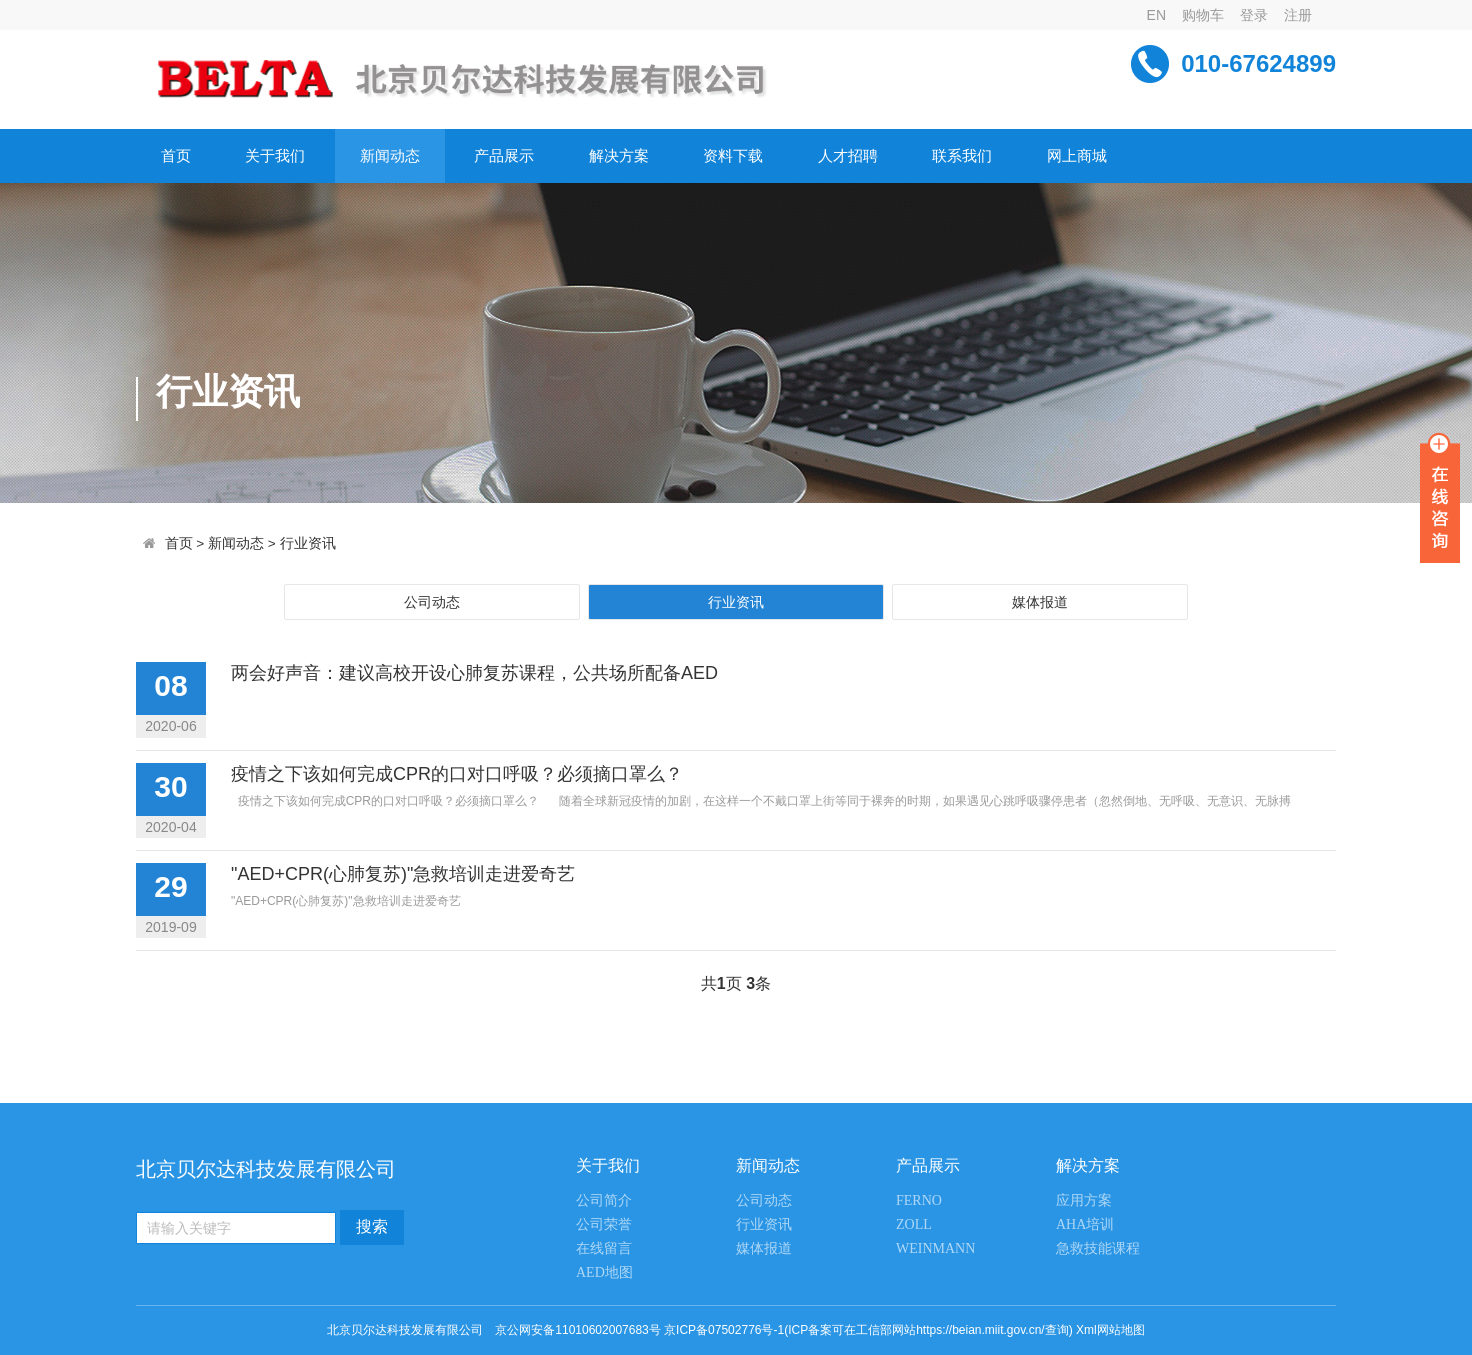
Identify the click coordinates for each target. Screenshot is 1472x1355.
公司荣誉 (604, 1224)
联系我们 (962, 155)
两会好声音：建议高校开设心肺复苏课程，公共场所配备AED (474, 673)
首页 (176, 155)
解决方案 (619, 155)
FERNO (919, 1200)
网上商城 (1077, 155)
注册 (1298, 15)
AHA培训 (1085, 1224)
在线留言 (604, 1248)
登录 (1254, 15)
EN (1156, 15)
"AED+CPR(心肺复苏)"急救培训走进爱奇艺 (403, 874)
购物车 (1203, 15)
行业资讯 (308, 543)
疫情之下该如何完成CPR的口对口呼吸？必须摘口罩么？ (457, 774)
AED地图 (604, 1272)
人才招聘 (848, 155)
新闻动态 (390, 155)
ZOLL (914, 1224)
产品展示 (504, 155)
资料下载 (733, 155)
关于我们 (275, 155)
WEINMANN (935, 1248)
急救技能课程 (1098, 1248)
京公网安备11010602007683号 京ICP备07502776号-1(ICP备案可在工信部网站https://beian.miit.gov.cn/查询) (783, 1330)
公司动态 (432, 602)
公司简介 (604, 1200)
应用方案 (1084, 1200)
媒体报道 (1040, 602)
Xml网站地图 (1110, 1330)
